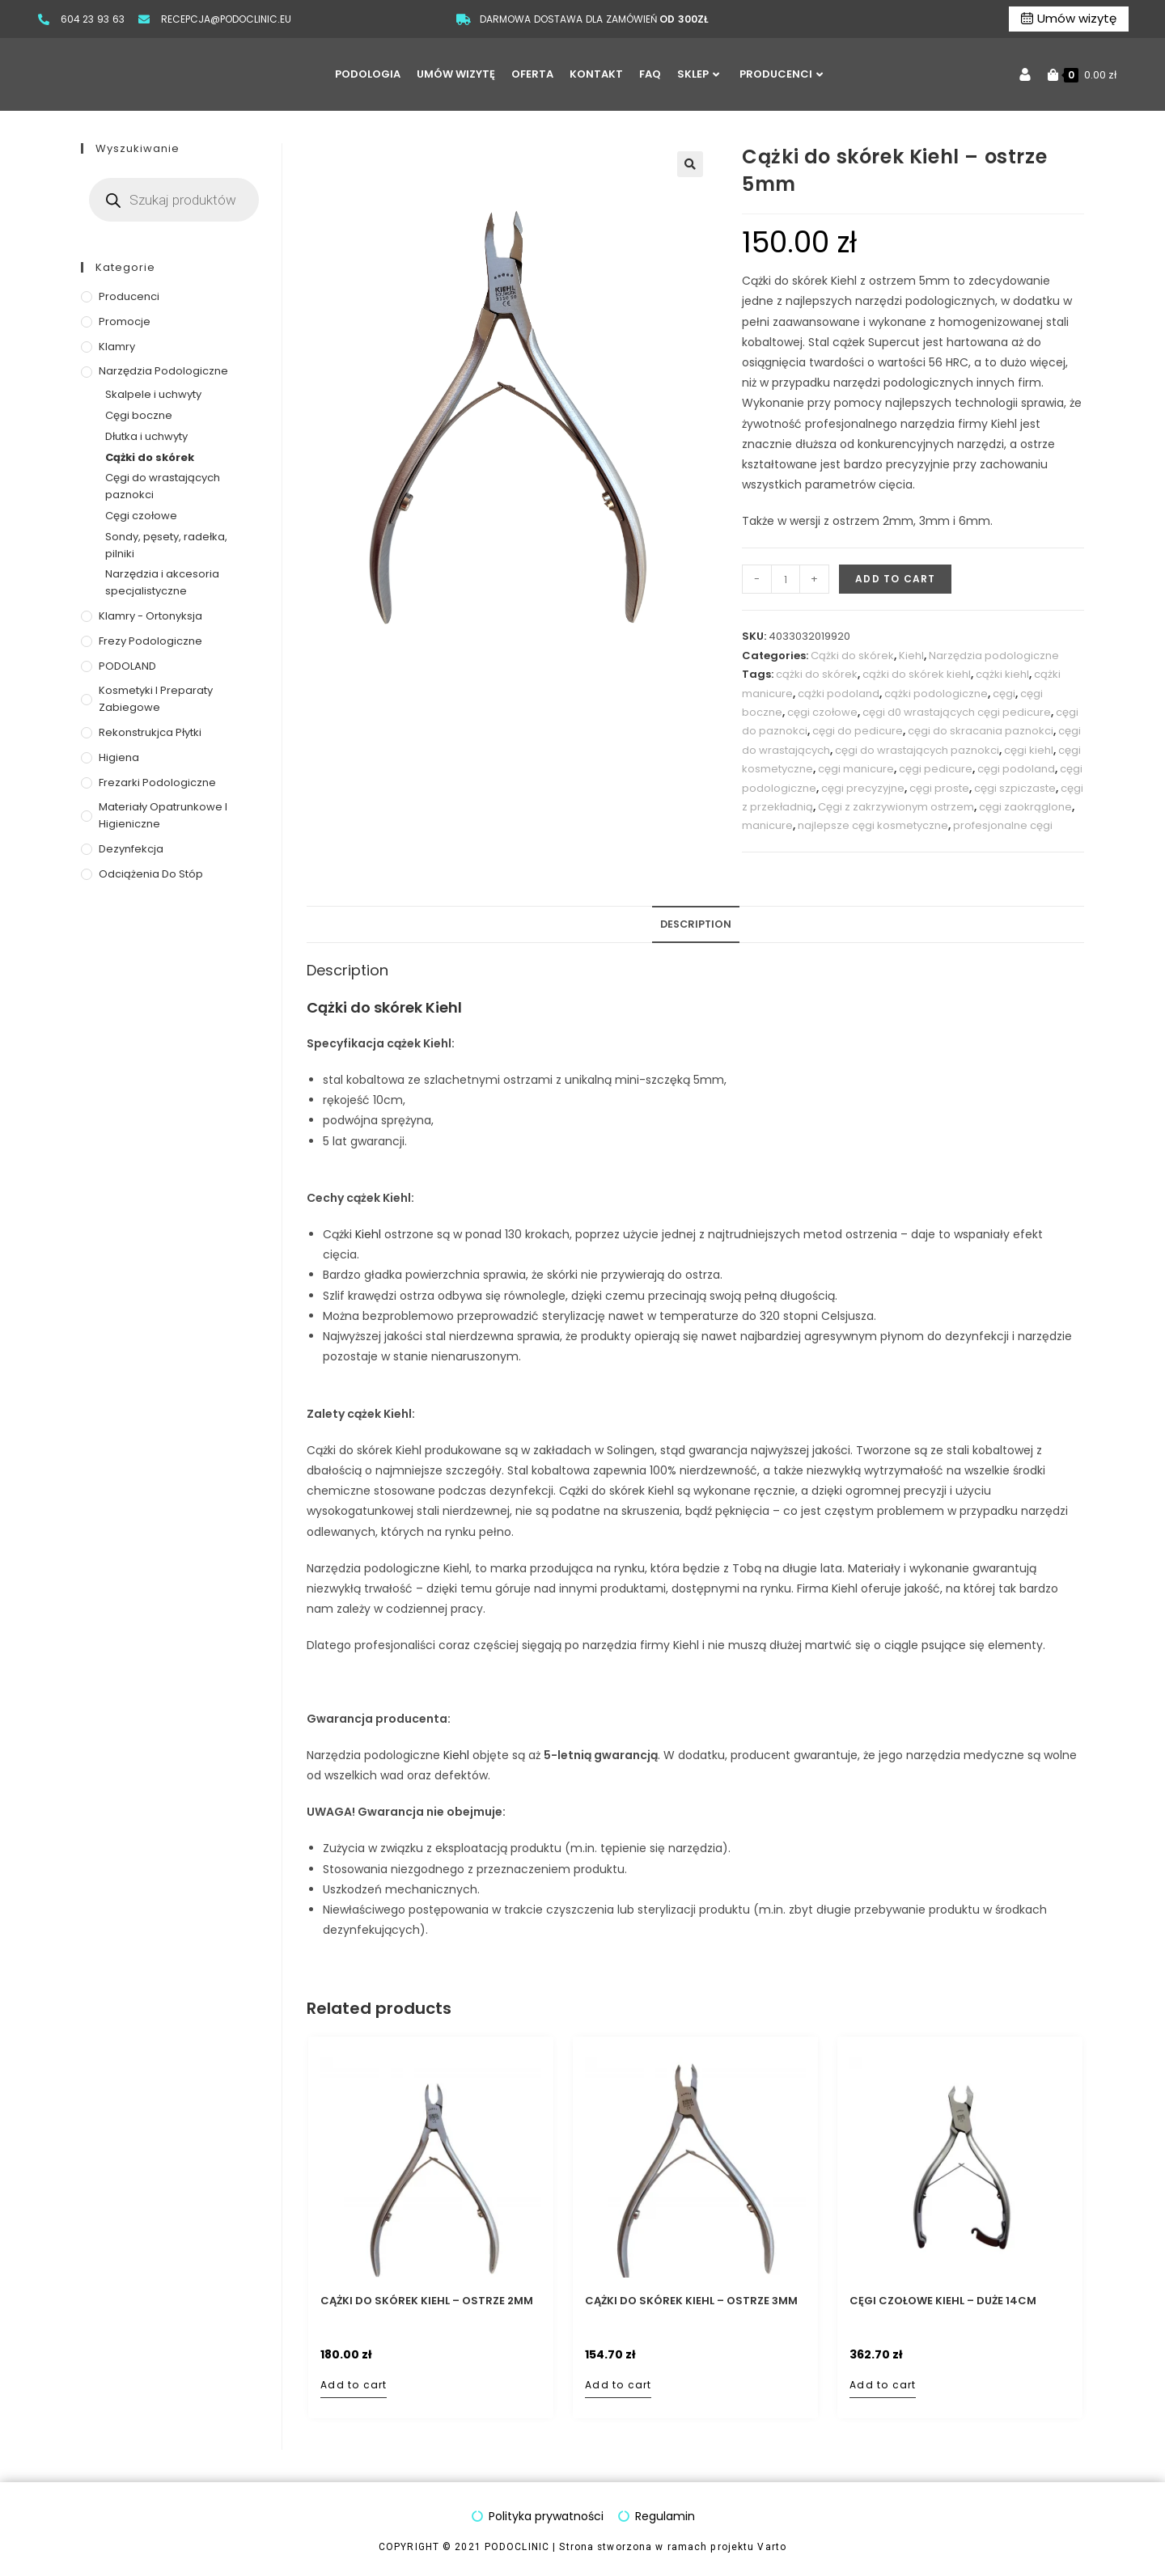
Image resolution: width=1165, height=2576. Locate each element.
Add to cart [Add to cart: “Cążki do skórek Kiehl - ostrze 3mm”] (618, 2385)
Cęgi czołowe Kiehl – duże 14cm (942, 2301)
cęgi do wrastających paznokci (917, 750)
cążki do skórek (817, 674)
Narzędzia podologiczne (994, 655)
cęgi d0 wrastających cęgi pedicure (956, 712)
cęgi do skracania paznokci (980, 730)
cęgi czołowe (822, 712)
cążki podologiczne (936, 693)
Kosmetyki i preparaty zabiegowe (156, 699)
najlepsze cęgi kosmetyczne (873, 825)
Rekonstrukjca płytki (150, 732)
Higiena (119, 757)
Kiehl (911, 655)
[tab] (695, 925)
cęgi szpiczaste (1015, 788)
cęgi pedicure (935, 768)
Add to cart (895, 579)
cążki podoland (838, 693)
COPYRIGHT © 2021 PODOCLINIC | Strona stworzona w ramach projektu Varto (582, 2547)
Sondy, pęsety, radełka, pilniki (166, 545)
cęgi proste (939, 788)
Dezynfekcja (131, 849)
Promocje (124, 321)
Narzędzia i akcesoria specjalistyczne (162, 582)
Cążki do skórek (852, 655)
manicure (767, 825)
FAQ (650, 74)
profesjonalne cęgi (1003, 825)
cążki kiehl (1002, 674)
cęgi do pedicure (857, 730)
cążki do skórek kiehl (916, 674)
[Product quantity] (785, 579)
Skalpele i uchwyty (153, 394)
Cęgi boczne (138, 415)
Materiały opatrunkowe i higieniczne (163, 815)
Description (695, 924)
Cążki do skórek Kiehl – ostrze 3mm (691, 2301)
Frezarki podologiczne (157, 782)
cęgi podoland (1016, 768)
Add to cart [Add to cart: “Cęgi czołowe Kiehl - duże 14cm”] (882, 2385)
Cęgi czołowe (141, 515)
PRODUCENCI (781, 74)
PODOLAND (127, 666)
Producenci (129, 296)
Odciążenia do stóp (151, 874)
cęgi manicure (856, 768)
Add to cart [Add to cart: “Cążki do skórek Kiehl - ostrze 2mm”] (353, 2385)
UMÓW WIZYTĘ (456, 74)
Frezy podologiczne (150, 641)
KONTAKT (596, 74)
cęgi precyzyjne (862, 788)
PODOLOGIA (367, 74)
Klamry (117, 346)
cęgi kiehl (1028, 750)
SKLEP (698, 74)
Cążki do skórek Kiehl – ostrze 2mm (426, 2301)
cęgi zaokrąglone (1025, 806)
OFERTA (532, 74)
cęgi (1004, 693)
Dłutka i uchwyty (146, 436)
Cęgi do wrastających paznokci (162, 486)
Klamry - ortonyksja (150, 616)
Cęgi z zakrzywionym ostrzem (896, 806)
